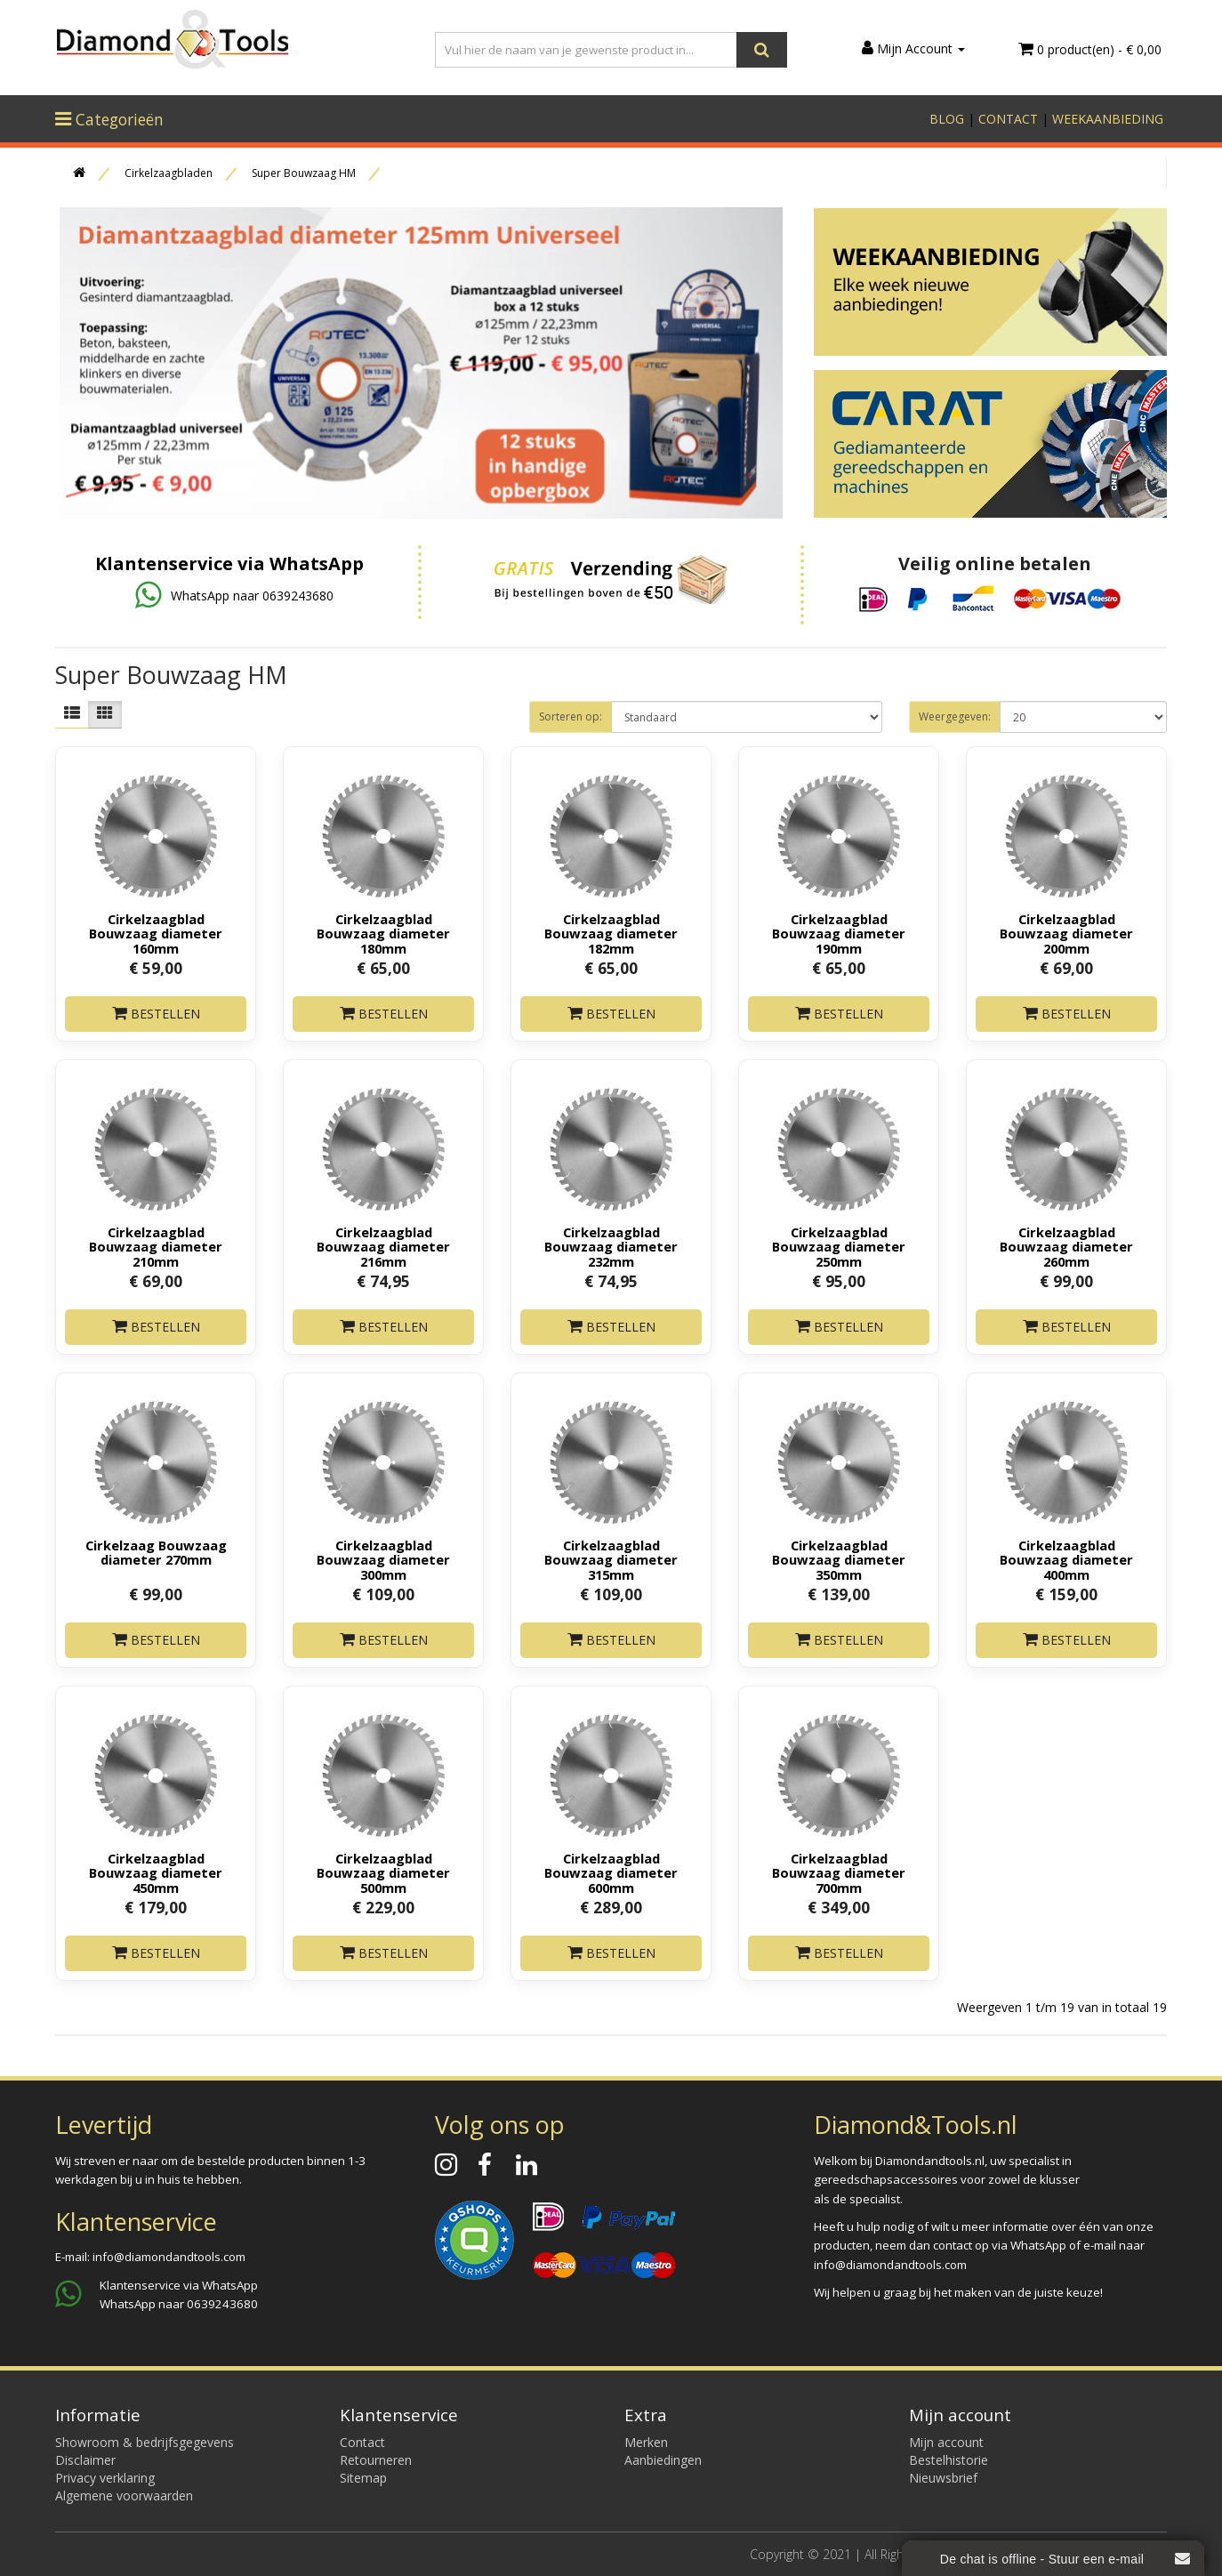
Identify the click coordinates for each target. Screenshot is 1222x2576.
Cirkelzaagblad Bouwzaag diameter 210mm (155, 1246)
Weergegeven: (955, 716)
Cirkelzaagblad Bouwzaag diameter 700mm (838, 1872)
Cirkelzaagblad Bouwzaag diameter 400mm (1066, 1559)
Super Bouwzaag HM (304, 173)
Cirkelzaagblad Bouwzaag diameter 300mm (383, 1559)
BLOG (946, 118)
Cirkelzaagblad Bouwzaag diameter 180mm (383, 933)
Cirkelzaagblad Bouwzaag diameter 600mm (611, 1872)
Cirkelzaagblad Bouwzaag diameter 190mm (838, 933)
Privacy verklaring (105, 2477)
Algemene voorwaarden (124, 2495)
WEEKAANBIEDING (1107, 118)
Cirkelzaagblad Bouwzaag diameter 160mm (155, 933)
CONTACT (1008, 118)
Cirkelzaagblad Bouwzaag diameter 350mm (838, 1559)
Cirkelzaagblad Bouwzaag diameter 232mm (611, 1246)
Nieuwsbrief (943, 2477)
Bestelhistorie (948, 2459)
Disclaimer (85, 2459)
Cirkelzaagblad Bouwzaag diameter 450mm (155, 1872)
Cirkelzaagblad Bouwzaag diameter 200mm (1066, 933)
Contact (362, 2442)
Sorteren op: (570, 716)
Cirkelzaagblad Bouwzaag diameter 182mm (611, 933)
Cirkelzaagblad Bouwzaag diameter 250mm (838, 1246)
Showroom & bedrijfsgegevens (144, 2442)
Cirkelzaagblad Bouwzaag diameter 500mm (383, 1872)
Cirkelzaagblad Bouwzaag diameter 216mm (383, 1246)
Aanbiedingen (663, 2459)
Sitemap (363, 2477)
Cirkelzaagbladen (169, 173)
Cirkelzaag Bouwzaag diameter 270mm (156, 1552)
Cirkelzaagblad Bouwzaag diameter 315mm (611, 1559)
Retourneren (376, 2459)
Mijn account (946, 2442)
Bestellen (156, 1013)
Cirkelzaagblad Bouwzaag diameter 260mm (1066, 1246)
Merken (646, 2442)
